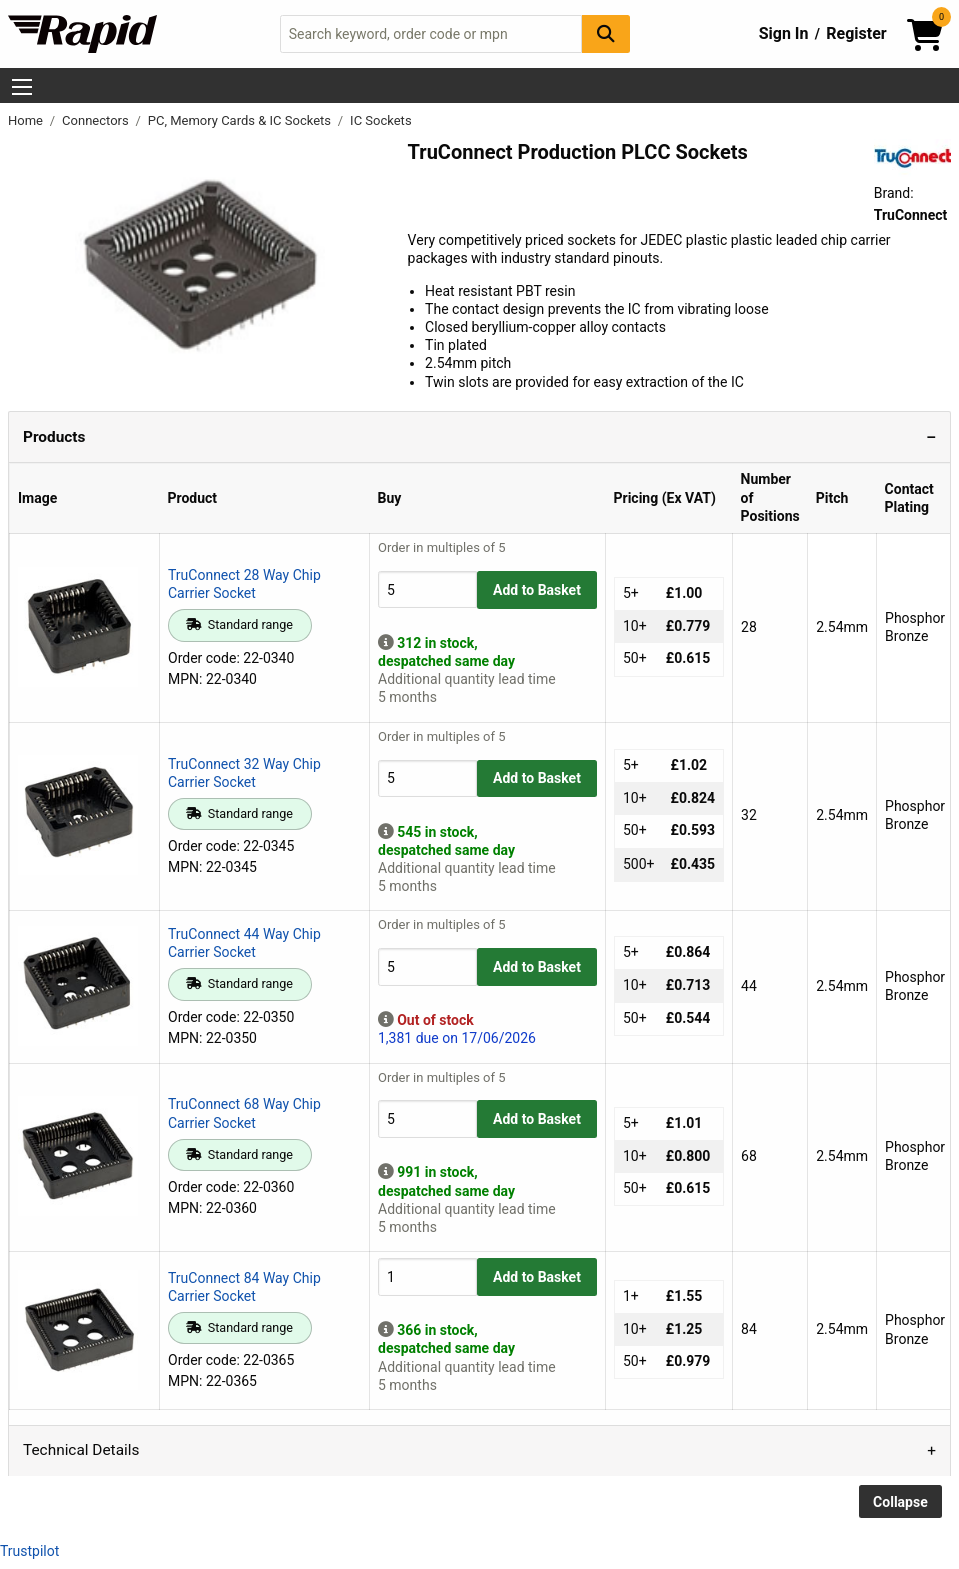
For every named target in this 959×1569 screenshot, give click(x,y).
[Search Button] (606, 33)
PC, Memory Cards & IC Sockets (241, 120)
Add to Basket (537, 590)
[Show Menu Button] (22, 87)
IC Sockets (380, 120)
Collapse (900, 1502)
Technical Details (81, 1450)
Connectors (97, 120)
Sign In (784, 33)
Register (856, 33)
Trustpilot (29, 1551)
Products (54, 437)
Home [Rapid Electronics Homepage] (27, 120)
